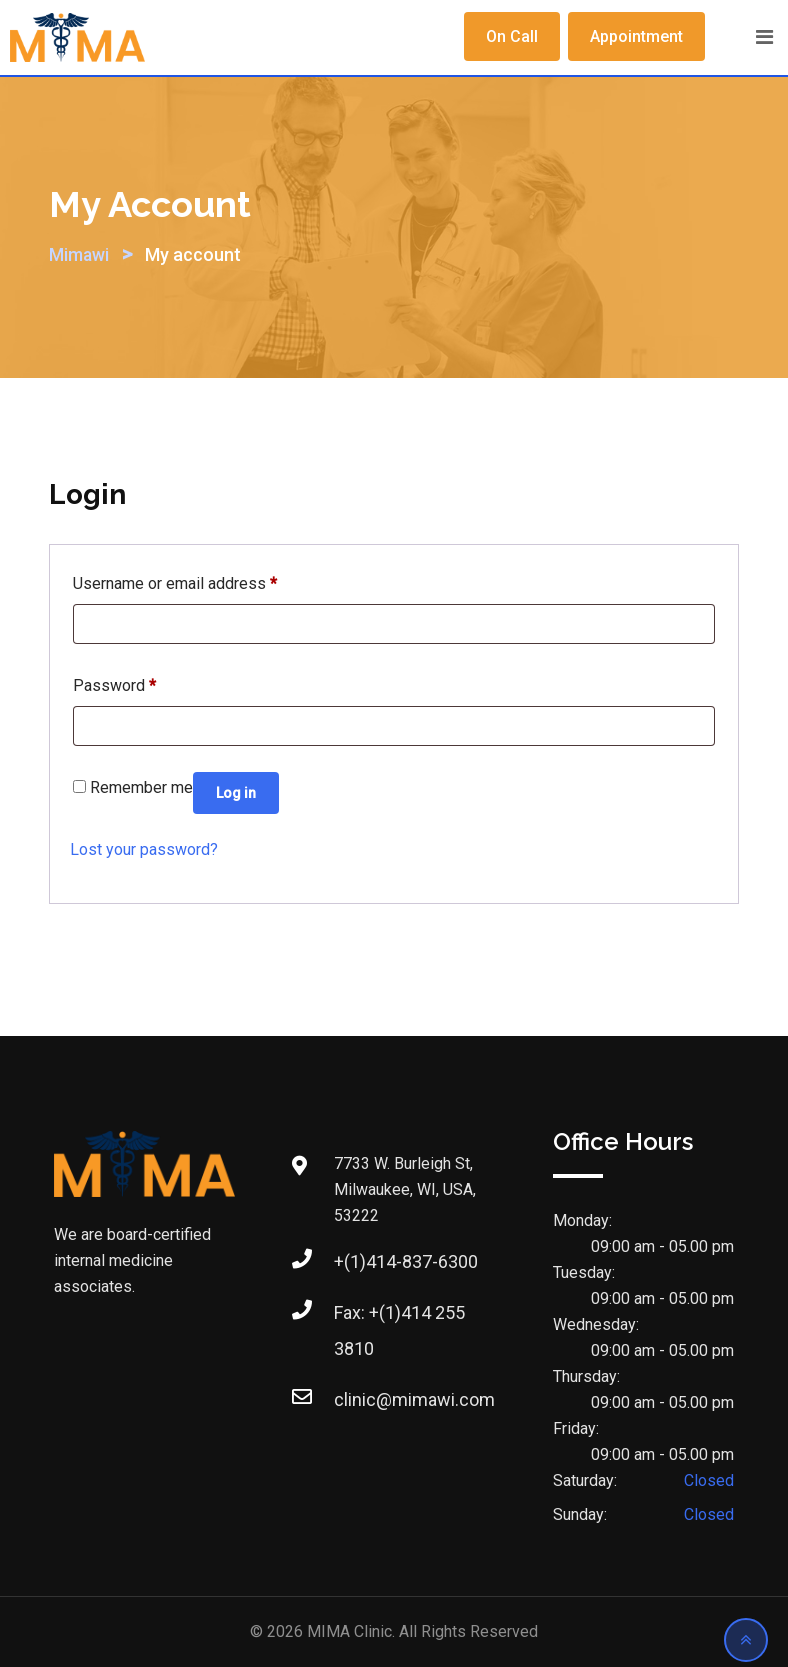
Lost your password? (144, 849)
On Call (512, 36)
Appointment (636, 36)
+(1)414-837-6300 (406, 1261)
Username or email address (175, 580)
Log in (236, 793)
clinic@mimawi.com (414, 1399)
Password (114, 682)
